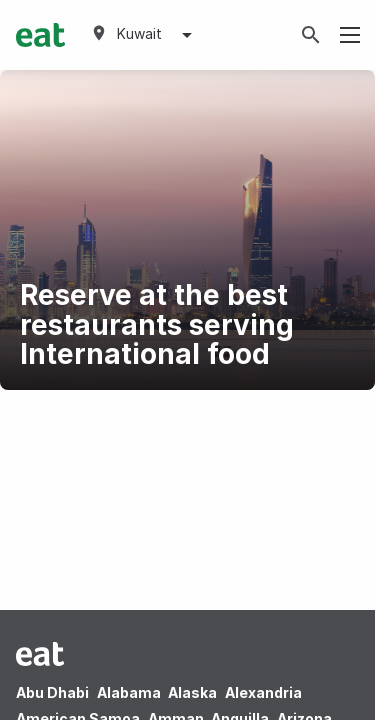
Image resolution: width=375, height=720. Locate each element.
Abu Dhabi (52, 692)
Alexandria (263, 692)
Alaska (192, 692)
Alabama (129, 692)
